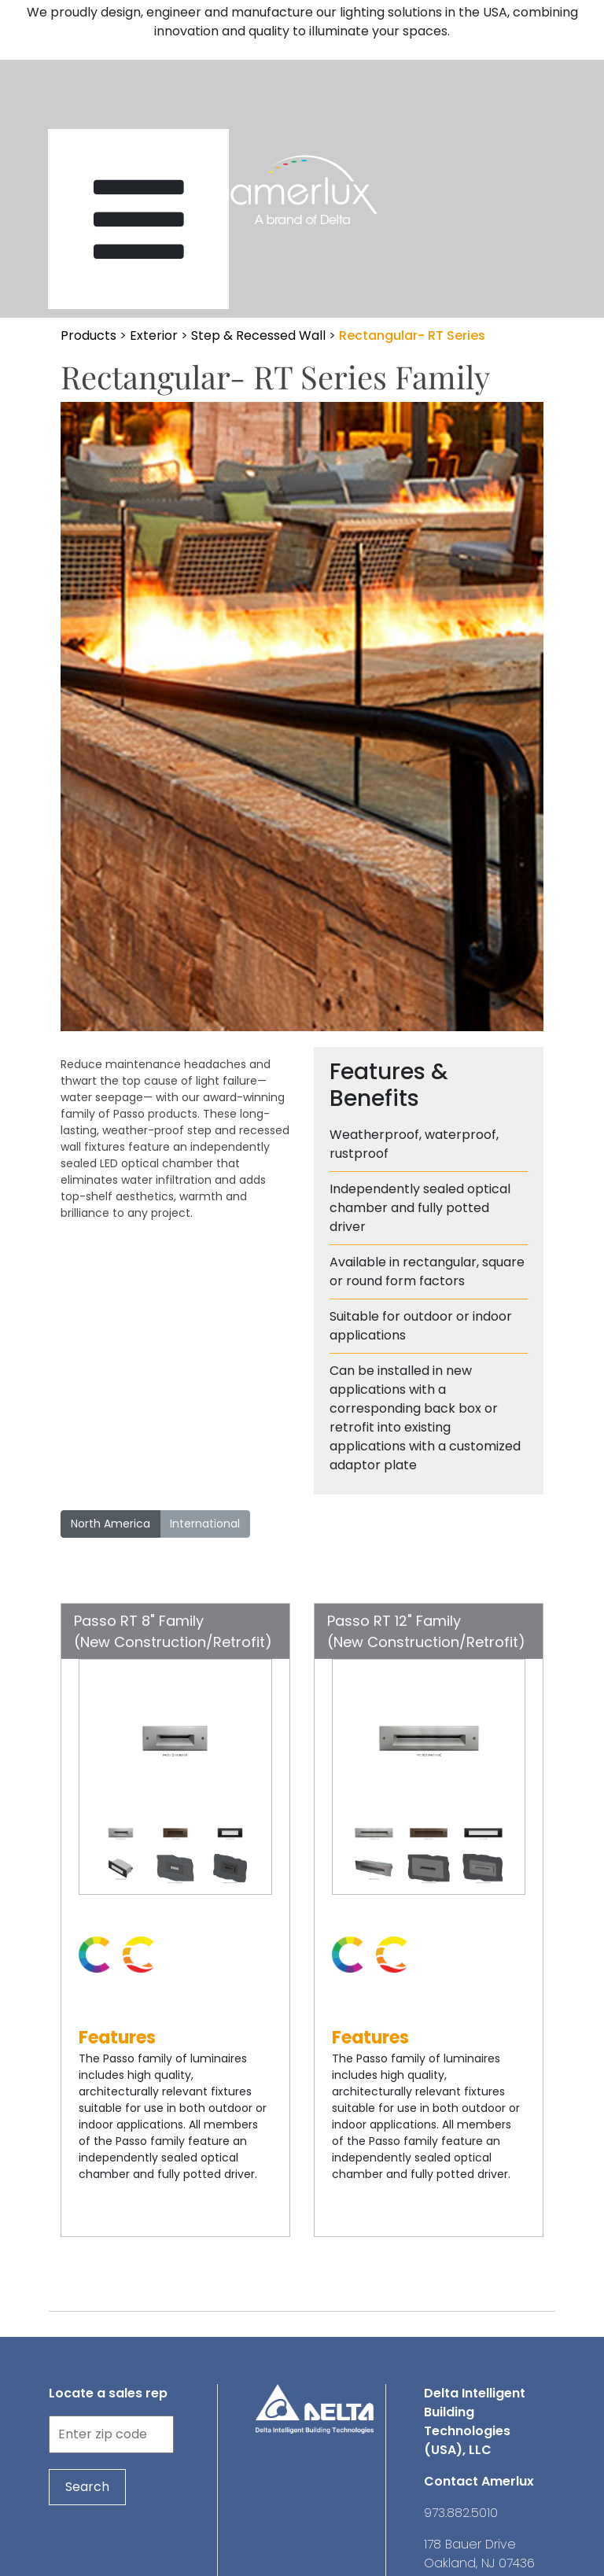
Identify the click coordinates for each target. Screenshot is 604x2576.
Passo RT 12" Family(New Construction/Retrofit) (426, 1631)
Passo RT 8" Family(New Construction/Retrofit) (173, 1631)
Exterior (154, 335)
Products (88, 335)
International (205, 1523)
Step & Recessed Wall (258, 335)
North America (110, 1523)
